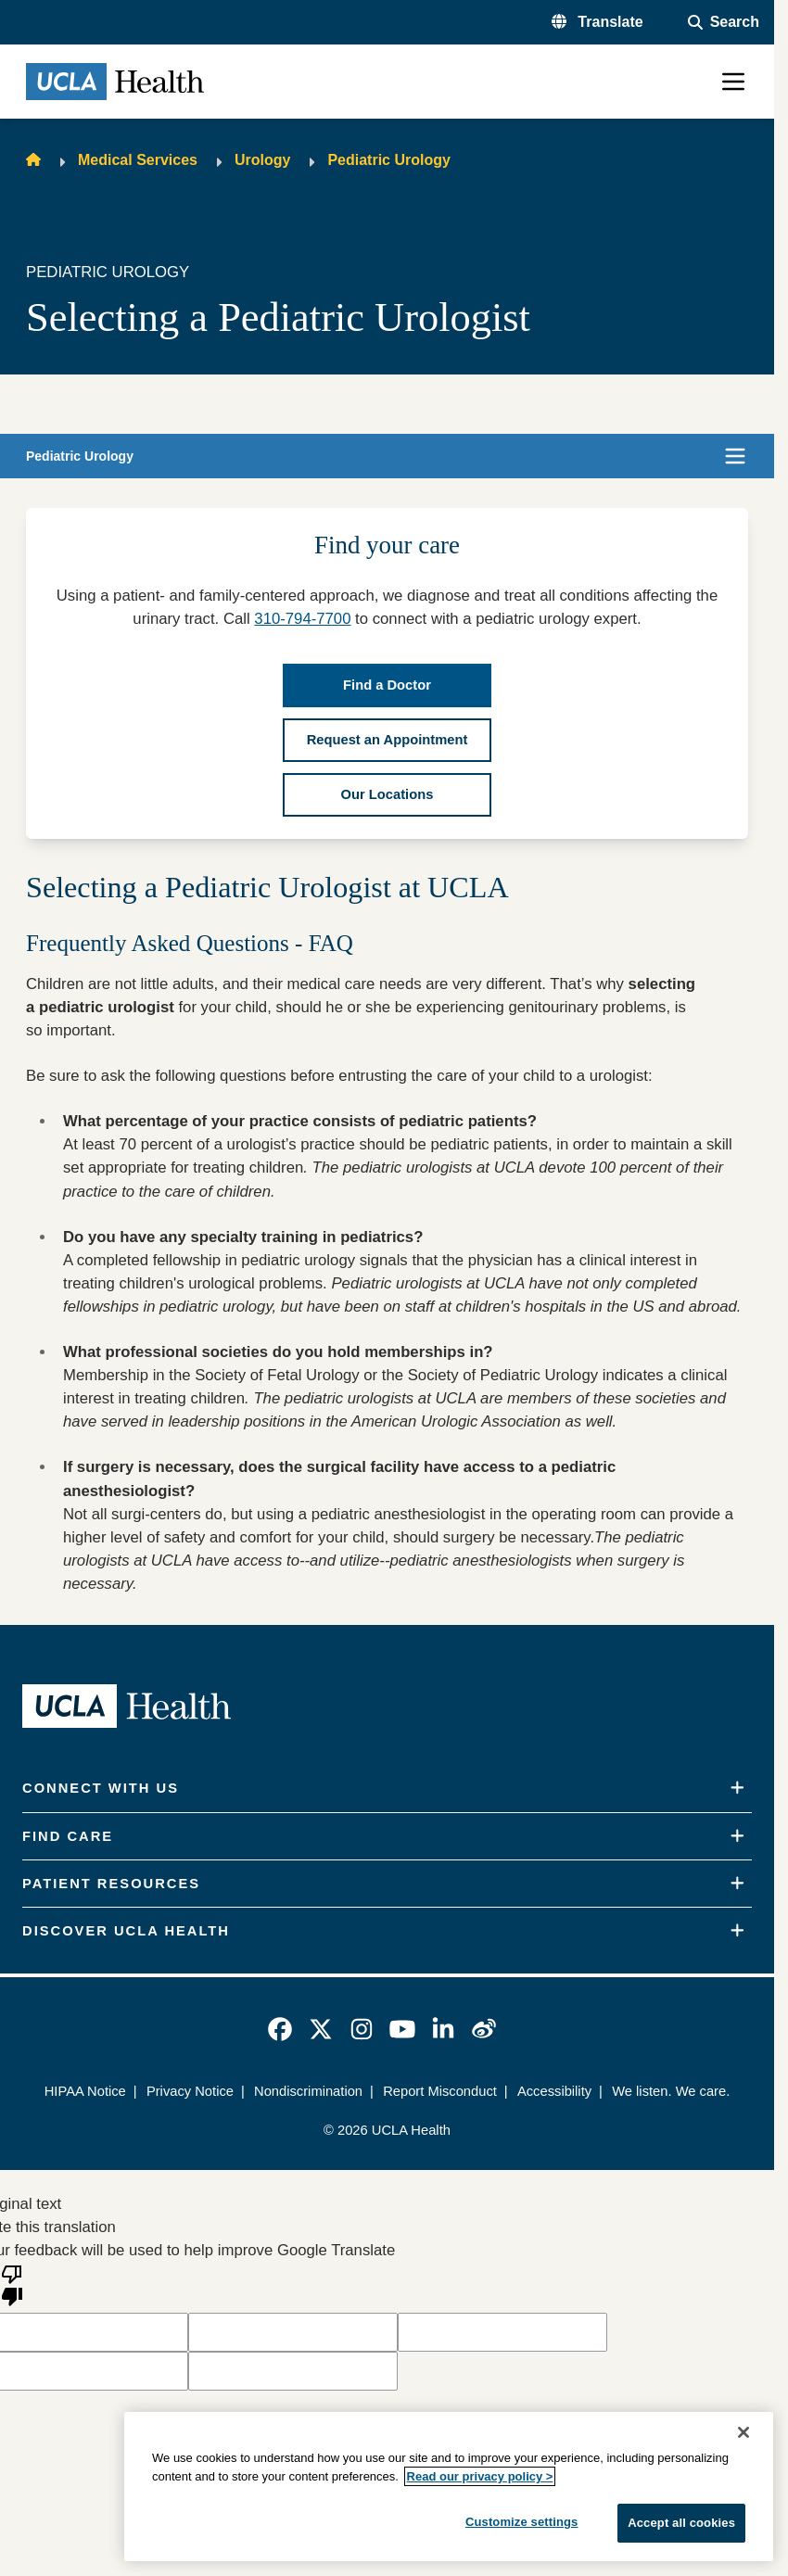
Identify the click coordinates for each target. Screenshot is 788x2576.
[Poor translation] (12, 2284)
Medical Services (137, 160)
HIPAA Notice (85, 2091)
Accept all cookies (681, 2523)
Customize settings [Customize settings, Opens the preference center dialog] (521, 2522)
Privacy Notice (190, 2091)
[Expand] (737, 1788)
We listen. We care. (671, 2091)
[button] (597, 22)
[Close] (743, 2432)
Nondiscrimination (308, 2091)
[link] (280, 2029)
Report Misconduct (440, 2091)
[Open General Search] (723, 22)
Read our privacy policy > (480, 2476)
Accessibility (554, 2091)
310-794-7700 (302, 619)
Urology (262, 160)
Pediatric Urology (388, 160)
